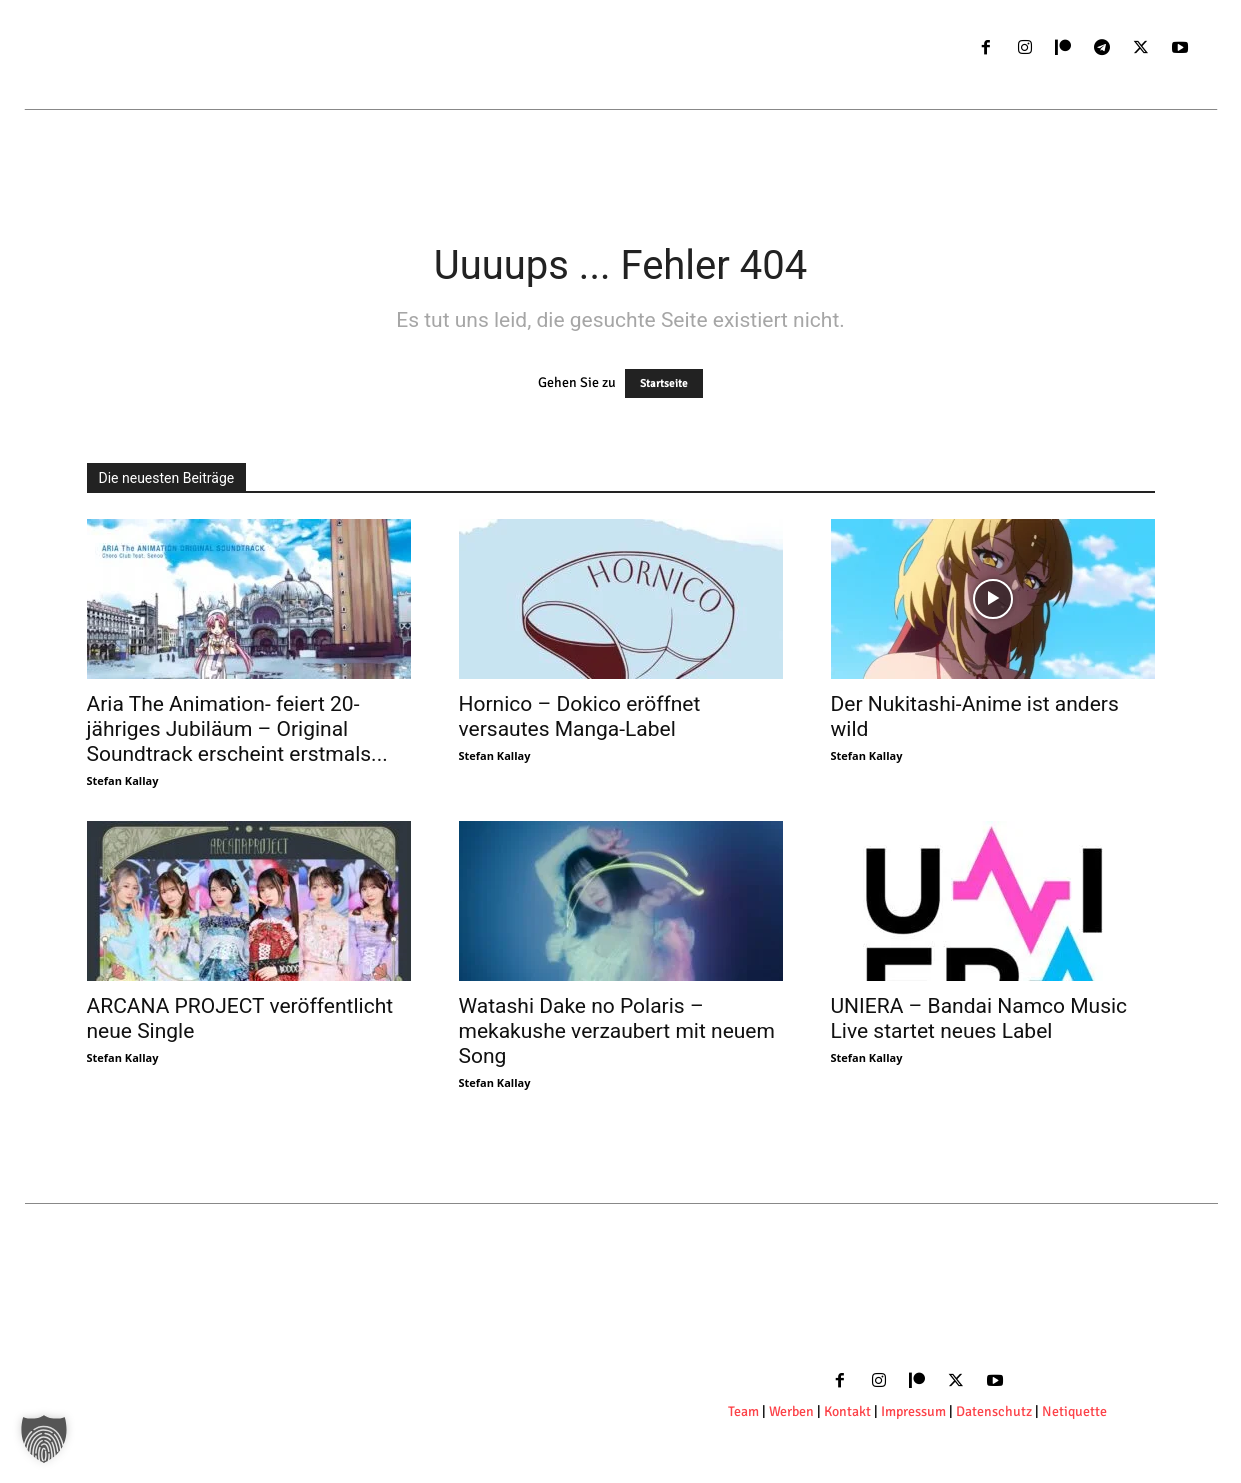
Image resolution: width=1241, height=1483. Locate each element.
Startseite (664, 383)
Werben (791, 1411)
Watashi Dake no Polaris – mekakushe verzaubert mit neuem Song (617, 1031)
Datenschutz (995, 1411)
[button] (44, 1439)
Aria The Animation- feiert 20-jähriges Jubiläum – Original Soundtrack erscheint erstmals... (237, 729)
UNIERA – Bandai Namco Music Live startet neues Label (979, 1018)
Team (743, 1411)
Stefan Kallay (123, 780)
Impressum (913, 1411)
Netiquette (1074, 1411)
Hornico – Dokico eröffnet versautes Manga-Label (580, 716)
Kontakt (849, 1411)
